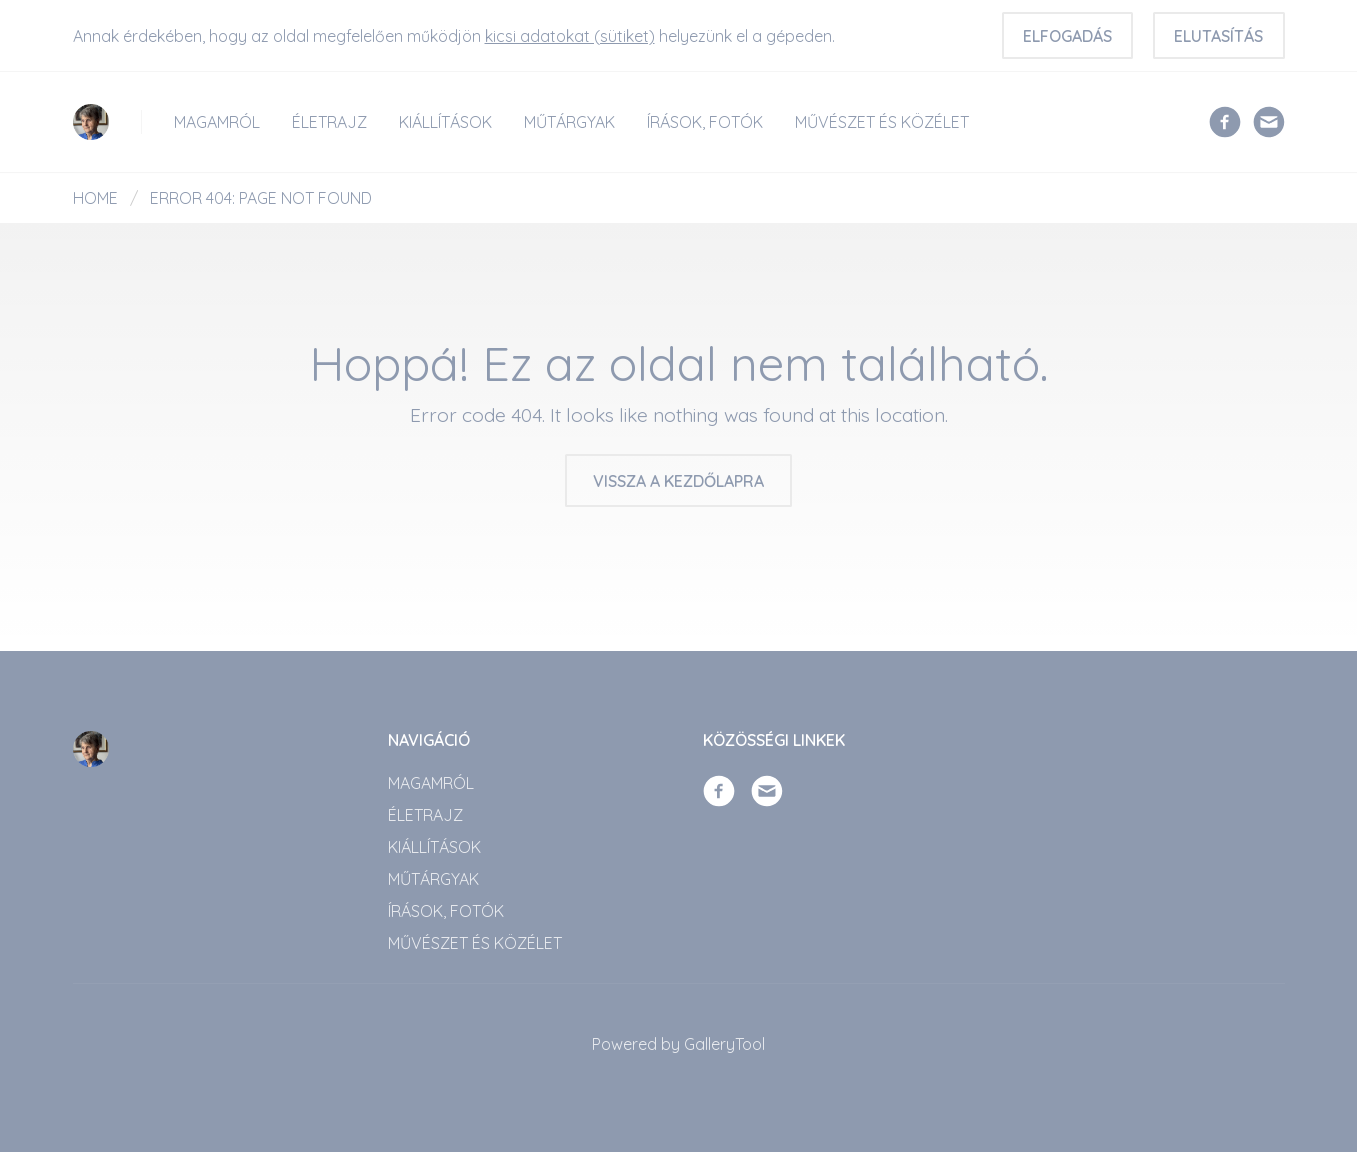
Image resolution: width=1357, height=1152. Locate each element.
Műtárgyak (569, 122)
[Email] (1269, 120)
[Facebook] (1225, 120)
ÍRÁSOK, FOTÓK (705, 122)
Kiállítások (445, 122)
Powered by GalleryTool (678, 1044)
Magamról (217, 122)
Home (95, 198)
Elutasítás (1218, 36)
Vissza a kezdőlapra (678, 481)
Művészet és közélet (882, 122)
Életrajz (329, 122)
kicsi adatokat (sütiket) (570, 36)
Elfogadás (1067, 36)
